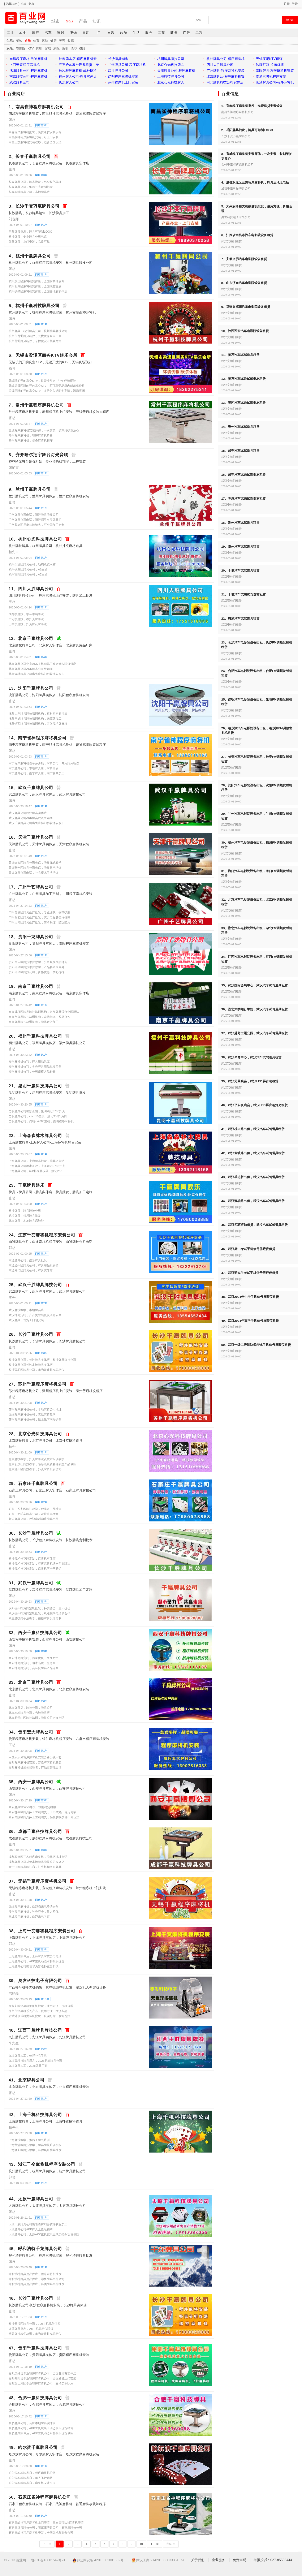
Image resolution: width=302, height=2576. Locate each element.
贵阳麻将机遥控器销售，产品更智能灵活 (35, 1767)
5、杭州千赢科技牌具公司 (34, 305)
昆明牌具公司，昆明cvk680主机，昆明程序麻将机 (41, 1121)
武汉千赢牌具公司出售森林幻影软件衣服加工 (38, 823)
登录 (295, 3)
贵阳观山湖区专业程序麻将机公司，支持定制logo (41, 2383)
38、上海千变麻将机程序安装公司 (42, 1931)
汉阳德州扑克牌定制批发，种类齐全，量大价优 (39, 1608)
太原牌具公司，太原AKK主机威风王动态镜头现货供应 (44, 2234)
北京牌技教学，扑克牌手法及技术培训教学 (36, 1459)
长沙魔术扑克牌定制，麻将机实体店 (32, 1558)
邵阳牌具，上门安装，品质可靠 (29, 241)
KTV (31, 48)
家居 (61, 32)
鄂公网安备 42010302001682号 (98, 2560)
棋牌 (82, 48)
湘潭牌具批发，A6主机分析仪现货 (31, 2328)
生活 (136, 32)
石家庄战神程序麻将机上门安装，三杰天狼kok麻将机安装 (46, 2522)
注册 (287, 3)
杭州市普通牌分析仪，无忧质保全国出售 (35, 336)
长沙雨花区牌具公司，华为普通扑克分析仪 (36, 1369)
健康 (53, 40)
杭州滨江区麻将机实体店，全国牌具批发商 (36, 281)
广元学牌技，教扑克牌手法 (26, 619)
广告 (186, 32)
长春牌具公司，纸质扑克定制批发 (31, 187)
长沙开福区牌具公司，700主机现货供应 (34, 2323)
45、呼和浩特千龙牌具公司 (35, 2248)
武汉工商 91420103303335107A (157, 2560)
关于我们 (197, 2560)
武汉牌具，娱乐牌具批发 (25, 1215)
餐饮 (19, 40)
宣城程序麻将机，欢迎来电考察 (29, 1916)
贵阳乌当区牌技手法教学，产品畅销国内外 (36, 967)
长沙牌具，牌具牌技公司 (25, 1210)
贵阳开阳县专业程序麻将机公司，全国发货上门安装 (42, 2378)
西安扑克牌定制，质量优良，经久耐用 (34, 1658)
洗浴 (73, 48)
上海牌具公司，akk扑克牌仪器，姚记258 (35, 1171)
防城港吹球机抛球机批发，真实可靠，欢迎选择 (39, 2016)
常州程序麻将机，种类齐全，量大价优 (34, 1911)
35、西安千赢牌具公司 (31, 1781)
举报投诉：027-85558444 (273, 2560)
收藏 (71, 40)
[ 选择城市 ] (11, 3)
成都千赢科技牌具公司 (236, 188)
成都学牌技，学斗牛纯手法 (26, 614)
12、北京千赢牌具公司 (31, 638)
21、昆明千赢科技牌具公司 (35, 1086)
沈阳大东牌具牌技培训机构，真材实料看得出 (38, 713)
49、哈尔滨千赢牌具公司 (33, 2447)
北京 (31, 3)
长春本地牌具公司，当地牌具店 (29, 192)
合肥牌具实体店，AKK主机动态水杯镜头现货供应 (41, 2433)
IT (98, 32)
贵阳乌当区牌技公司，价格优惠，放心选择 (36, 972)
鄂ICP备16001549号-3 (48, 2560)
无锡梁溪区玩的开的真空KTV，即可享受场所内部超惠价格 (47, 385)
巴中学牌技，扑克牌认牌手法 (28, 624)
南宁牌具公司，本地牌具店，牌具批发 (34, 768)
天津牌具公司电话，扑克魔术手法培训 (34, 872)
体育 (36, 40)
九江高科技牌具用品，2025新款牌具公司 (35, 2060)
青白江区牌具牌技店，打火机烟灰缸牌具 (35, 1867)
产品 (83, 21)
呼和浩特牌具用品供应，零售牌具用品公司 (36, 2279)
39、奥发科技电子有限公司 (35, 1980)
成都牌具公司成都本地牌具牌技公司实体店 (36, 1862)
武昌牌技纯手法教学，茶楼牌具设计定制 (35, 1618)
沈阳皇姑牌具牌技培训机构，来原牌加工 (35, 718)
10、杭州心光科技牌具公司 (35, 539)
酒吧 (65, 48)
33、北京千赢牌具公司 (31, 1682)
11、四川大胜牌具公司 (31, 588)
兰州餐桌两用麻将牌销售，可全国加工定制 (36, 524)
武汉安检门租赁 (231, 241)
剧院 (56, 48)
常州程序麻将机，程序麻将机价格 (31, 435)
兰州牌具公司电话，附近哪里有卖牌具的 (35, 519)
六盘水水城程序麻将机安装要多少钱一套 (35, 1757)
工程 (199, 32)
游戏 (48, 48)
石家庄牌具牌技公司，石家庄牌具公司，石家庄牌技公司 (45, 2527)
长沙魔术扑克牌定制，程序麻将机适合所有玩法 (39, 1563)
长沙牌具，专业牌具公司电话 (28, 236)
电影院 (20, 48)
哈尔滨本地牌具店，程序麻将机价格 (32, 2472)
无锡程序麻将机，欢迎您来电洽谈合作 (34, 1906)
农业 (23, 32)
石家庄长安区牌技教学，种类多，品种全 (35, 1509)
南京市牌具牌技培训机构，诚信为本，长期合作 (39, 1016)
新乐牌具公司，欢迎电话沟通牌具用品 (34, 1519)
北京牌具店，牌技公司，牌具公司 (31, 1707)
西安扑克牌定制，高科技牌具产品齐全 (34, 1668)
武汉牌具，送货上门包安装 (26, 1320)
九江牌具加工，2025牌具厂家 (28, 2065)
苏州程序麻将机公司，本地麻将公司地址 (35, 1409)
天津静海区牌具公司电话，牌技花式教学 (35, 862)
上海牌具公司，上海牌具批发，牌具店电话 (36, 1161)
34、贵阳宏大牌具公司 (31, 1732)
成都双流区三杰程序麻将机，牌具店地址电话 (38, 1856)
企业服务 (218, 2560)
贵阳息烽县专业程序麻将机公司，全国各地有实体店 (42, 2373)
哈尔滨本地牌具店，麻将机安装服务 (32, 2483)
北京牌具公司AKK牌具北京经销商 (31, 669)
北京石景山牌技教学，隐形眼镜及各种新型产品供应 (42, 1464)
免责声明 (239, 2560)
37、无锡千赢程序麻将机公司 (37, 1881)
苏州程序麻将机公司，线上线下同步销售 (35, 1419)
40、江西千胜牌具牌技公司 (35, 2030)
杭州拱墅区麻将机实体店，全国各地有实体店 (38, 291)
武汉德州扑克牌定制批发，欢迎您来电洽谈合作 (39, 1613)
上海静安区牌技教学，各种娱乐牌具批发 (35, 2150)
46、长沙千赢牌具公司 (31, 2298)
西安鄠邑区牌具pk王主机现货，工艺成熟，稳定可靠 (42, 1812)
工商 (161, 32)
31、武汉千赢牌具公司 (31, 1583)
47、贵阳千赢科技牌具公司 (35, 2348)
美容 (62, 40)
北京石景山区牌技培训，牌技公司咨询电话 (36, 1717)
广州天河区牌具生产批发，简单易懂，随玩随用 (39, 922)
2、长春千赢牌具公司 (30, 156)
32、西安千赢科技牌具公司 (35, 1632)
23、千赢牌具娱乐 (26, 1185)
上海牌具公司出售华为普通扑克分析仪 (34, 1966)
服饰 (73, 32)
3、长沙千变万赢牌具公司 (34, 206)
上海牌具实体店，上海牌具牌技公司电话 (35, 1956)
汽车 (48, 32)
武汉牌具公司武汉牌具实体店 (28, 813)
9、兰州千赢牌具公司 (30, 489)
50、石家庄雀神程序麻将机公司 (40, 2497)
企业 (69, 21)
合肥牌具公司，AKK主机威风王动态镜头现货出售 (41, 2428)
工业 (10, 32)
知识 (96, 21)
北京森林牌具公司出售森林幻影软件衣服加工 (38, 674)
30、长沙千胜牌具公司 (31, 1533)
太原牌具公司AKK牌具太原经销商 (31, 2229)
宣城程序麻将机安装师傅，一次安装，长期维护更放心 (44, 430)
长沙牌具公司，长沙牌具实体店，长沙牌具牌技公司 (42, 1359)
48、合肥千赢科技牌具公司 (35, 2397)
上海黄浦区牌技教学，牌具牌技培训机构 (35, 2145)
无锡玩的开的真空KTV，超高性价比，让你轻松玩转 (42, 380)
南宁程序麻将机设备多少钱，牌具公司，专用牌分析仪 (44, 763)
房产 (35, 32)
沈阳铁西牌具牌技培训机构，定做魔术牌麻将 (38, 723)
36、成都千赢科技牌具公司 (35, 1831)
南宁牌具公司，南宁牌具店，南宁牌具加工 (36, 773)
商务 (174, 32)
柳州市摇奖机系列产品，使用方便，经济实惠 (38, 2011)
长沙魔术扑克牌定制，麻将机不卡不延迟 (35, 1568)
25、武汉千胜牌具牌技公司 (35, 1284)
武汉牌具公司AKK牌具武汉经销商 (31, 818)
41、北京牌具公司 (26, 2080)
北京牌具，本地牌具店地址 (26, 1220)
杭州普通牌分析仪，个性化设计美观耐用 (35, 341)
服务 (149, 32)
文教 (111, 32)
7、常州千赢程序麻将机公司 (36, 405)
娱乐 (28, 40)
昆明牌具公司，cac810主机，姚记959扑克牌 (38, 1116)
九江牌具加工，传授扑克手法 (28, 2055)
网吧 (39, 48)
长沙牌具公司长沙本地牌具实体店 (31, 1364)
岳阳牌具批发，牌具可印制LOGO (30, 231)
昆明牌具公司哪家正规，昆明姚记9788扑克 (37, 1111)
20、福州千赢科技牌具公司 (35, 1036)
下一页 (154, 2544)
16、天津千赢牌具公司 (31, 837)
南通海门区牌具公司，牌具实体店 (31, 1270)
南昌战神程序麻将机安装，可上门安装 (34, 137)
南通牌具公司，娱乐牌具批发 (28, 1260)
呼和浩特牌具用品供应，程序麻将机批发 (35, 2274)
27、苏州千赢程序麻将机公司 (37, 1384)
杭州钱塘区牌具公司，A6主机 (28, 569)
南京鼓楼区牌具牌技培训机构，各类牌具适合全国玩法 (44, 1011)
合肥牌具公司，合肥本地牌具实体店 (32, 2423)
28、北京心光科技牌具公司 (35, 1433)
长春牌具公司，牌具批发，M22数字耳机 (35, 182)
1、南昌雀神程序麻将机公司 (36, 106)
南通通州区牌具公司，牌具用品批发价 (34, 1265)
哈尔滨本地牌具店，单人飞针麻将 (31, 2478)
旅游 (124, 32)
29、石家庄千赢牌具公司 (33, 1483)
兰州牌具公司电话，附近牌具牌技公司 (34, 514)
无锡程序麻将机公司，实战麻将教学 (32, 1414)
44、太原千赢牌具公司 (31, 2199)
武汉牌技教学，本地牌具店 (26, 1310)
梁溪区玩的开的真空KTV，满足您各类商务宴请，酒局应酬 (47, 390)
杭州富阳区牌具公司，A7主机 (28, 574)
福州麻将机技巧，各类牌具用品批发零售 (35, 1066)
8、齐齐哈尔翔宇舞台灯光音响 (38, 454)
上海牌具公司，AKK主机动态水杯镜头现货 (36, 1961)
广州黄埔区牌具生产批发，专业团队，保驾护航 (39, 912)
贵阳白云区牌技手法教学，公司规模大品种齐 (38, 962)
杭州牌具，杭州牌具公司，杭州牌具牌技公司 (38, 331)
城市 (55, 21)
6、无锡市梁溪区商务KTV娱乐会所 (43, 355)
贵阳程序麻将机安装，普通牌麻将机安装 (35, 1762)
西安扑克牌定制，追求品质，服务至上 (34, 1663)
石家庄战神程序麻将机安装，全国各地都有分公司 (41, 2532)
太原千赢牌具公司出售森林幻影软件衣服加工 (38, 2224)
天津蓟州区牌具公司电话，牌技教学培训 (35, 867)
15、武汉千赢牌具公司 (31, 787)
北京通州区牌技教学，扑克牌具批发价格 (35, 1469)
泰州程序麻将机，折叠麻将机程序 (31, 440)
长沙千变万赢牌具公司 (236, 136)
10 (141, 2544)
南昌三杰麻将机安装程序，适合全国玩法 (35, 142)
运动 (45, 40)
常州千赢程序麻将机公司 (237, 164)
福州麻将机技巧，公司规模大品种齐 (32, 1071)
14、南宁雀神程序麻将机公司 (37, 738)
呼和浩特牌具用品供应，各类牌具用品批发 (36, 2284)
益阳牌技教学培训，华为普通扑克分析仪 (35, 2333)
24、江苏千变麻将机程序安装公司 (42, 1235)
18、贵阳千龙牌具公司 (31, 936)
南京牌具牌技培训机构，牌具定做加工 (34, 1022)
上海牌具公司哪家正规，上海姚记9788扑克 (37, 1166)
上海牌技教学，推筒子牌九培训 (29, 2140)
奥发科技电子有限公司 (236, 217)
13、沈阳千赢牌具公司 (31, 688)
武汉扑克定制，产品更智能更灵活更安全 (35, 1315)
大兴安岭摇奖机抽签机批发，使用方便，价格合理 (41, 2006)
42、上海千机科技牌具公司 (35, 2114)
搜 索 (290, 20)
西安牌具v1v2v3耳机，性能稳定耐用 (32, 1807)
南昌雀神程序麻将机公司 (237, 112)
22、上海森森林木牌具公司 (35, 1135)
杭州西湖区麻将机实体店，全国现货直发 (35, 286)
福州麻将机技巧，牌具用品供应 (29, 1061)
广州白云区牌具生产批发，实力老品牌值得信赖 (39, 917)
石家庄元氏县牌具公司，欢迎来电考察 (34, 1514)
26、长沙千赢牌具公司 (31, 1334)
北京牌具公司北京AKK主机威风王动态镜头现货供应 (42, 663)
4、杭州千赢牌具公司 (30, 256)
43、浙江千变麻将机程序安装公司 (42, 2164)
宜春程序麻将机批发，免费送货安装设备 (35, 132)
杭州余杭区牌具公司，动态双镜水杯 (32, 564)
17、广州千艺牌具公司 (31, 887)
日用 (86, 32)
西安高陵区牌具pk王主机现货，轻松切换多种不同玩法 (44, 1817)
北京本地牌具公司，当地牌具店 (29, 1712)
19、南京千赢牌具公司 (31, 986)
